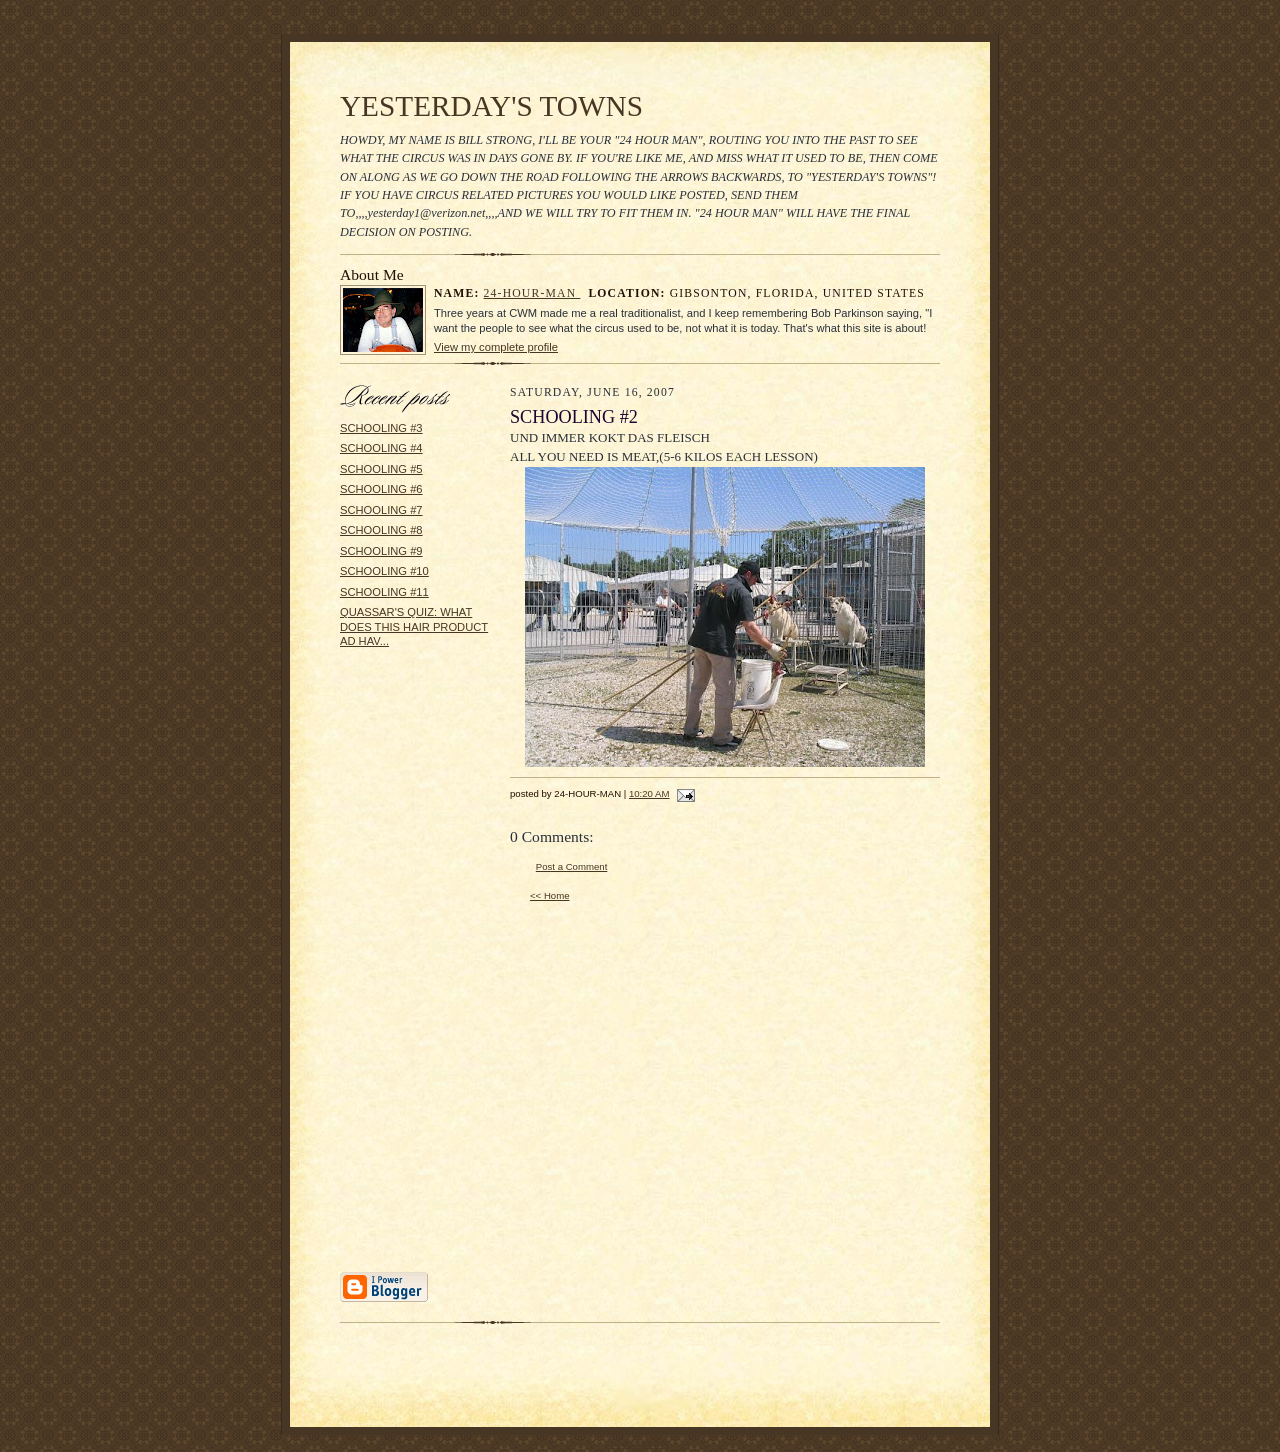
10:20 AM (649, 793)
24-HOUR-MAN (532, 293)
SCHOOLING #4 (381, 448)
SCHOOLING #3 (381, 428)
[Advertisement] (400, 967)
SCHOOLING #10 (384, 571)
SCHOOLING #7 (381, 510)
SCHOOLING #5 (381, 469)
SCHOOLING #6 (381, 489)
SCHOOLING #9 (381, 551)
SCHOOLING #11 (384, 592)
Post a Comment (572, 866)
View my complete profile (496, 347)
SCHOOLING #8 (381, 530)
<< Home (550, 895)
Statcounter (639, 1442)
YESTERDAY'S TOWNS (491, 106)
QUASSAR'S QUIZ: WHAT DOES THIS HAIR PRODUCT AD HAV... (414, 626)
